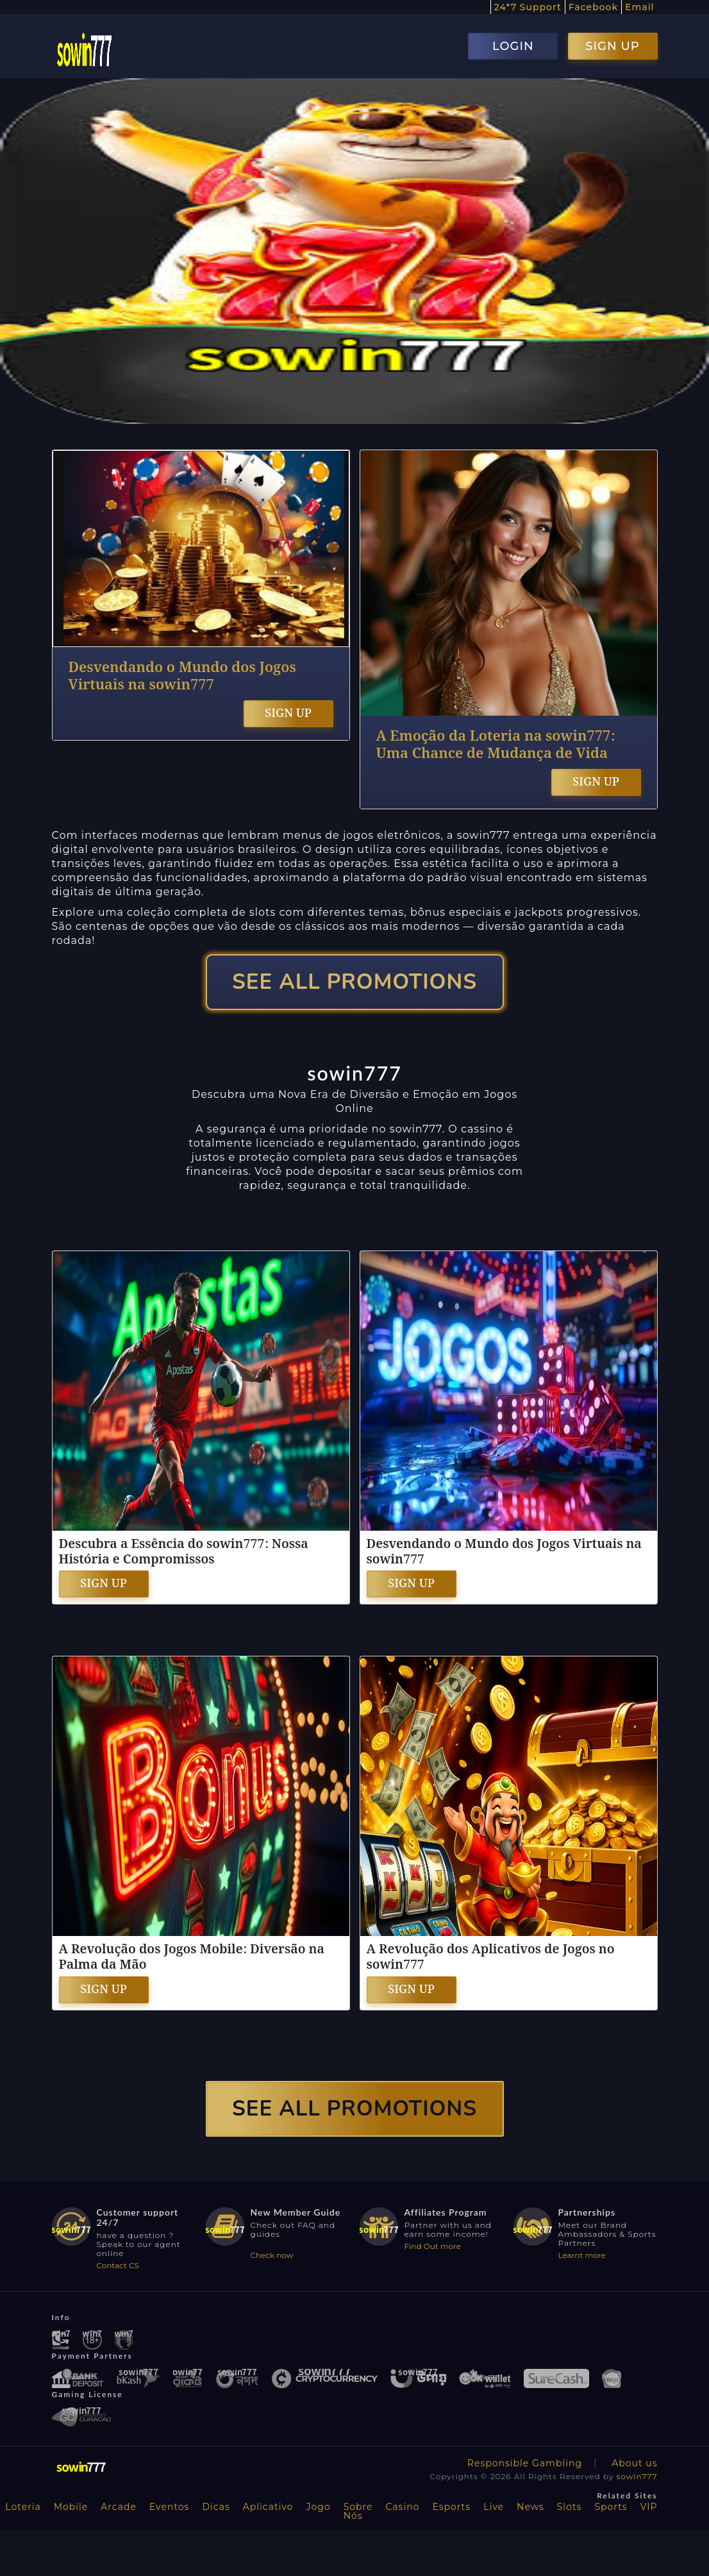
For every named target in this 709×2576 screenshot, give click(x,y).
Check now (272, 2255)
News (530, 2507)
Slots (569, 2507)
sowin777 (636, 2476)
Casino (403, 2507)
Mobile (71, 2507)
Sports (610, 2507)
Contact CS (118, 2265)
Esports (451, 2507)
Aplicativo (268, 2507)
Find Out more (433, 2246)
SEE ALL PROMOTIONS (354, 982)
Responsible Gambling (524, 2463)
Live (493, 2507)
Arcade (119, 2507)
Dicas (215, 2507)
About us (634, 2463)
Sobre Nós (358, 2511)
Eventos (169, 2507)
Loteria (22, 2507)
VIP (649, 2507)
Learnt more (582, 2255)
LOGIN (513, 46)
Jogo (318, 2507)
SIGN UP (612, 46)
